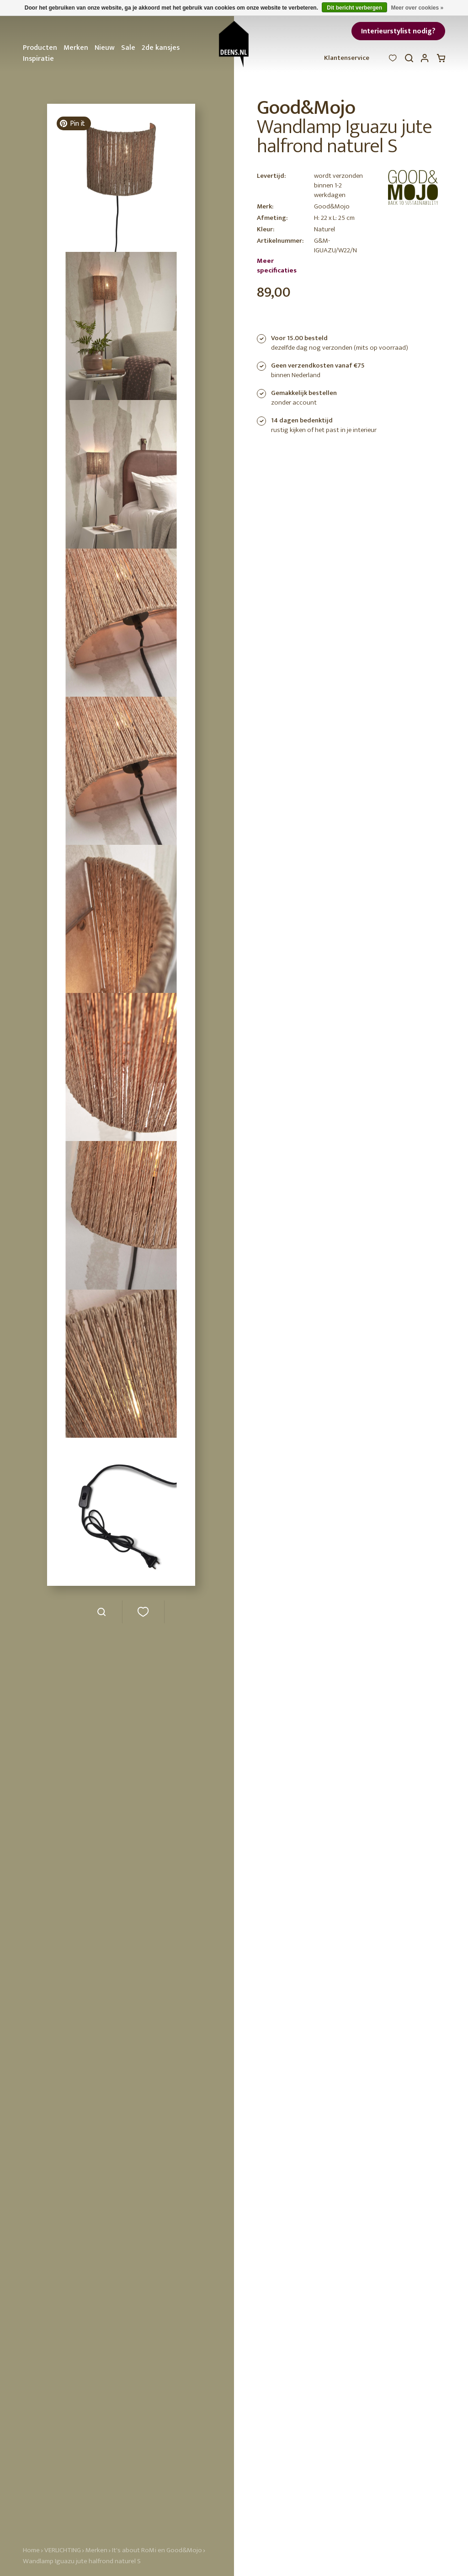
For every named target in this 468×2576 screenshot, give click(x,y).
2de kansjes (161, 48)
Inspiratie (38, 59)
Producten (40, 48)
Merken (76, 48)
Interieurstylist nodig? (398, 31)
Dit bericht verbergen (354, 8)
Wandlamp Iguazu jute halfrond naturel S (82, 2561)
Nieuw (105, 48)
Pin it (72, 123)
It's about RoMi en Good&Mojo (157, 2550)
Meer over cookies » (417, 8)
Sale (128, 48)
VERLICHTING (62, 2550)
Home (31, 2550)
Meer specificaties (277, 265)
